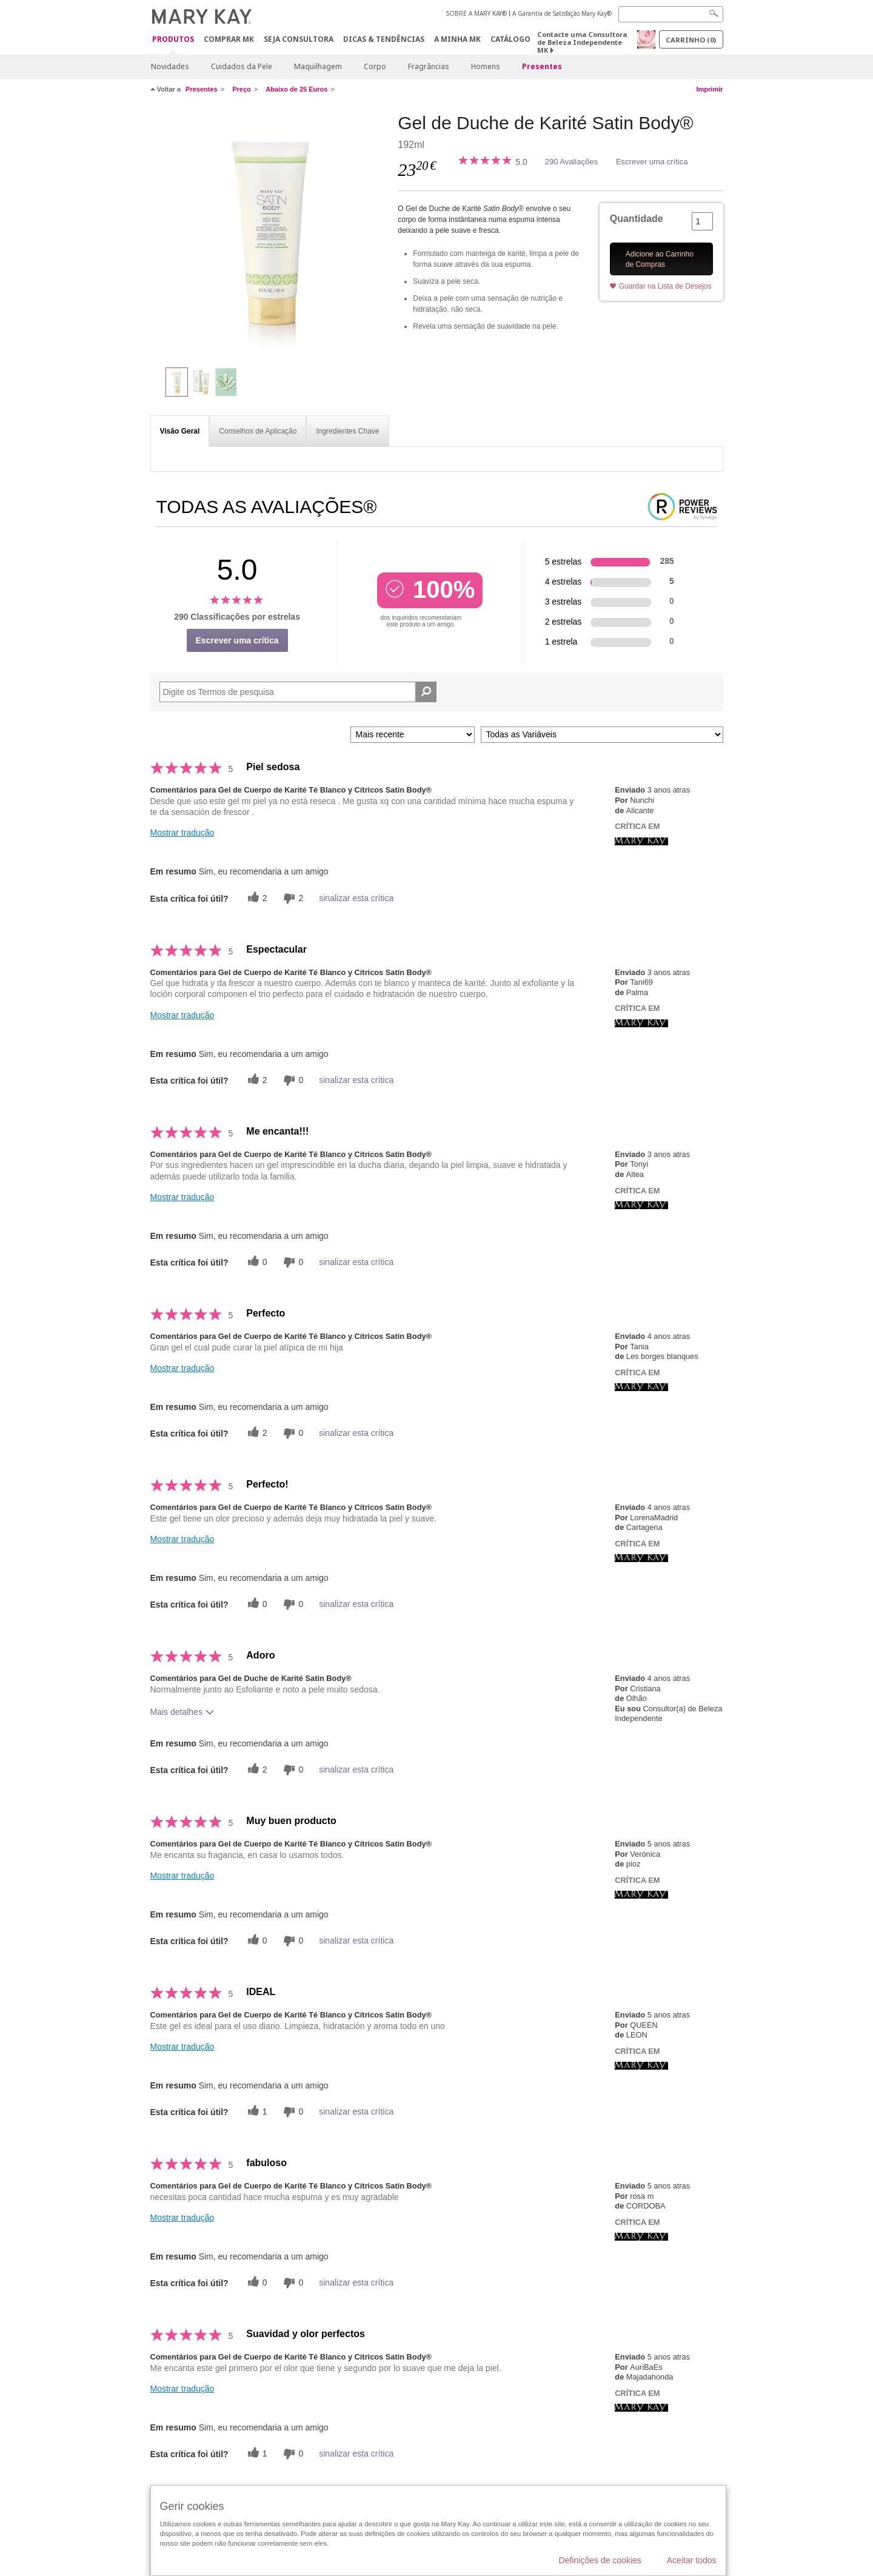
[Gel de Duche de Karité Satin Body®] (269, 234)
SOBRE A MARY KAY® (476, 13)
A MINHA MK (457, 39)
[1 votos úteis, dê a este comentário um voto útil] (256, 2112)
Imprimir (709, 89)
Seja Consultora (298, 39)
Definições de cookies (600, 2560)
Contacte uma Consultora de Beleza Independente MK (582, 42)
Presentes (542, 66)
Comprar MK (229, 39)
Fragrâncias (428, 66)
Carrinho (691, 39)
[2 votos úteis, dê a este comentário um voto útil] (256, 898)
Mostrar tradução (182, 832)
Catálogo (510, 39)
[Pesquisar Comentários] (425, 692)
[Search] (670, 14)
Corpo (375, 66)
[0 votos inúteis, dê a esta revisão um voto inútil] (291, 1080)
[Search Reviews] (298, 692)
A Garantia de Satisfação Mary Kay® (562, 13)
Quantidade (636, 218)
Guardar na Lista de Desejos (665, 286)
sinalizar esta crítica (356, 898)
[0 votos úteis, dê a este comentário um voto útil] (256, 1262)
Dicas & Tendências (383, 39)
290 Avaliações (571, 161)
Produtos (173, 39)
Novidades (170, 66)
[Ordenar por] (412, 734)
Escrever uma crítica (651, 161)
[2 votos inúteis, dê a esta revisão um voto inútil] (291, 898)
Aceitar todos (692, 2560)
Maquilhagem (318, 66)
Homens (485, 66)
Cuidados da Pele (241, 66)
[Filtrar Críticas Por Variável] (602, 734)
